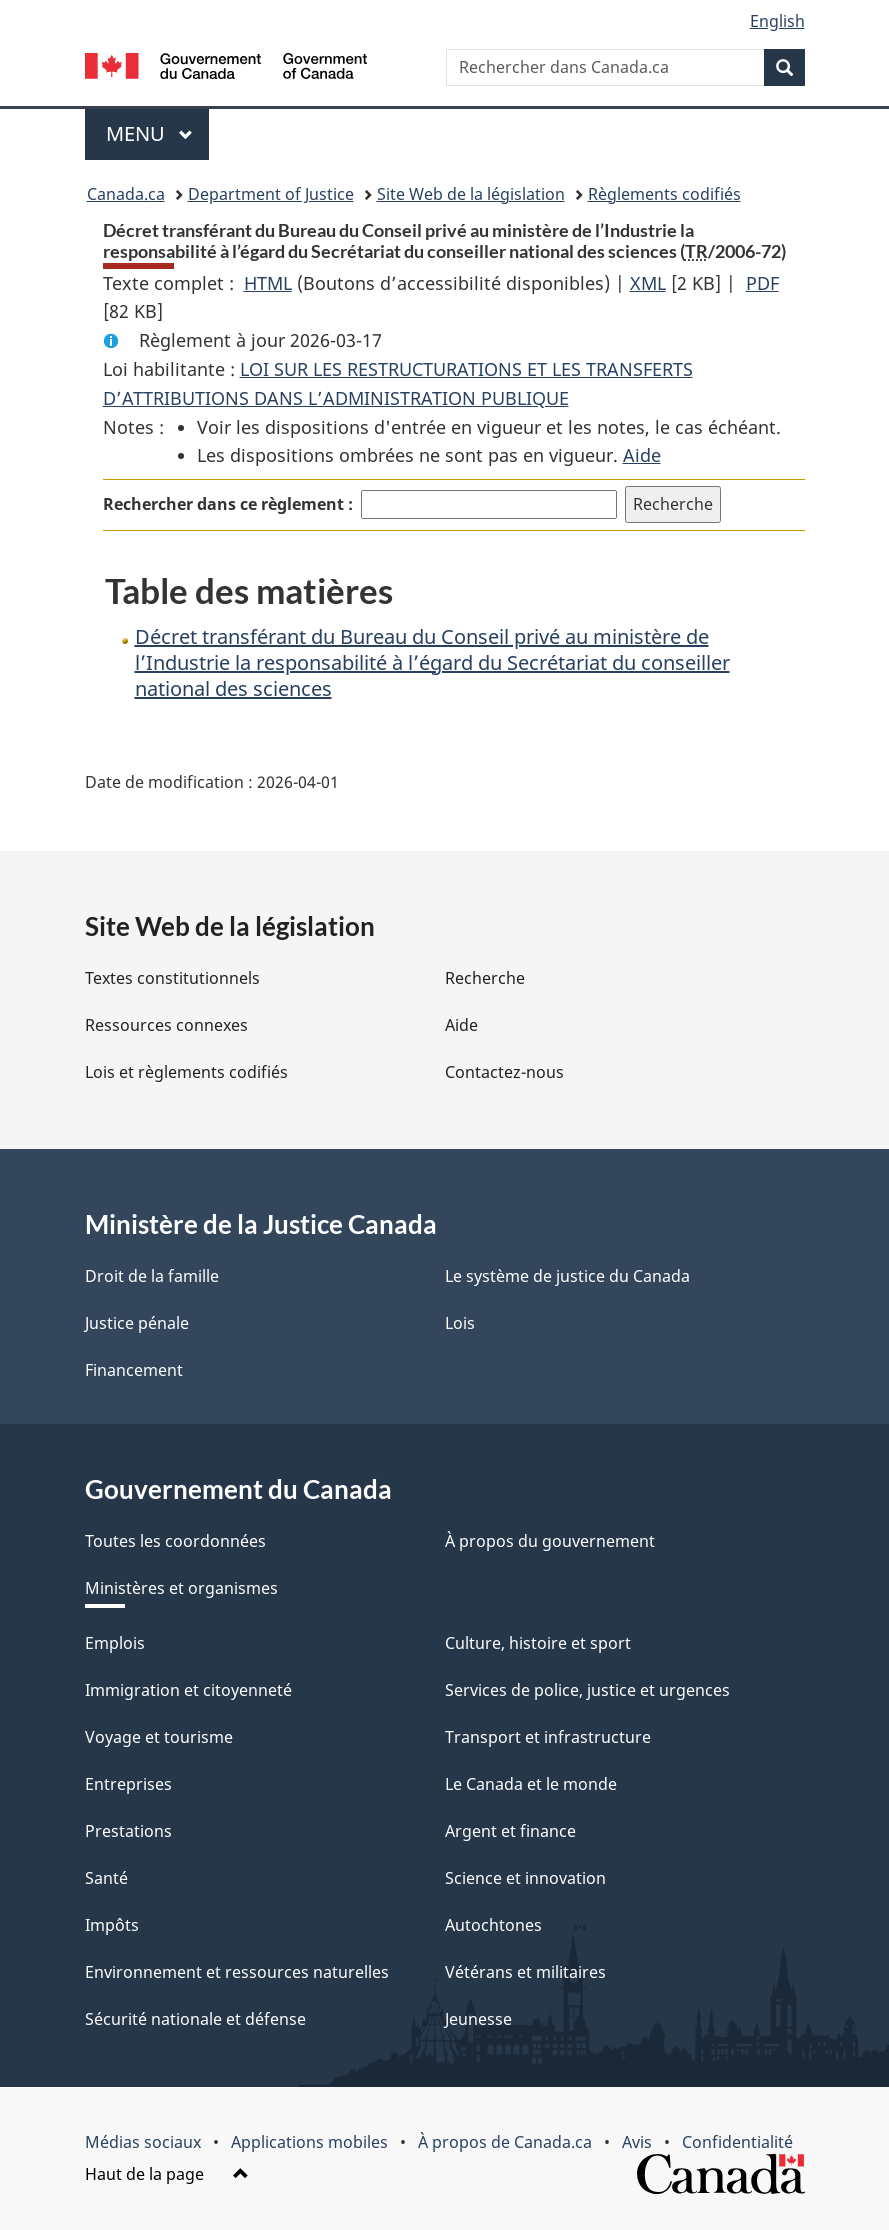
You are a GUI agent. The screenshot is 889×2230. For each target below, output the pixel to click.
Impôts (112, 1925)
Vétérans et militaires (525, 1972)
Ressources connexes (166, 1025)
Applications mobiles (309, 2142)
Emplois (115, 1643)
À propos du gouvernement (550, 1541)
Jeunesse (478, 2019)
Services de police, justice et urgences (587, 1690)
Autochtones (493, 1925)
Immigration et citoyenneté (188, 1690)
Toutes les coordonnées (175, 1541)
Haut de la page (167, 2174)
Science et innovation (525, 1878)
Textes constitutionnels (172, 978)
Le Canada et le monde (531, 1784)
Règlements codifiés (664, 194)
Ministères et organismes (181, 1588)
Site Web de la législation (471, 194)
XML (648, 283)
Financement (134, 1370)
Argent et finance (510, 1831)
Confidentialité (737, 2142)
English (777, 21)
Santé (106, 1878)
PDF (762, 283)
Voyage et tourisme (159, 1737)
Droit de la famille (152, 1276)
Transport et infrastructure (548, 1737)
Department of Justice (271, 194)
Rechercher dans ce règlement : (228, 504)
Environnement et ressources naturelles (237, 1972)
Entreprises (128, 1784)
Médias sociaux (143, 2142)
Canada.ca (126, 194)
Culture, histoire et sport (538, 1643)
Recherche (485, 978)
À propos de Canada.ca (505, 2142)
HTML (268, 283)
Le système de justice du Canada (567, 1276)
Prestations (128, 1831)
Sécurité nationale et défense (195, 2019)
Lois (460, 1323)
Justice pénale (137, 1323)
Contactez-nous (504, 1072)
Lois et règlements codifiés (186, 1072)
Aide (642, 455)
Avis (637, 2142)
